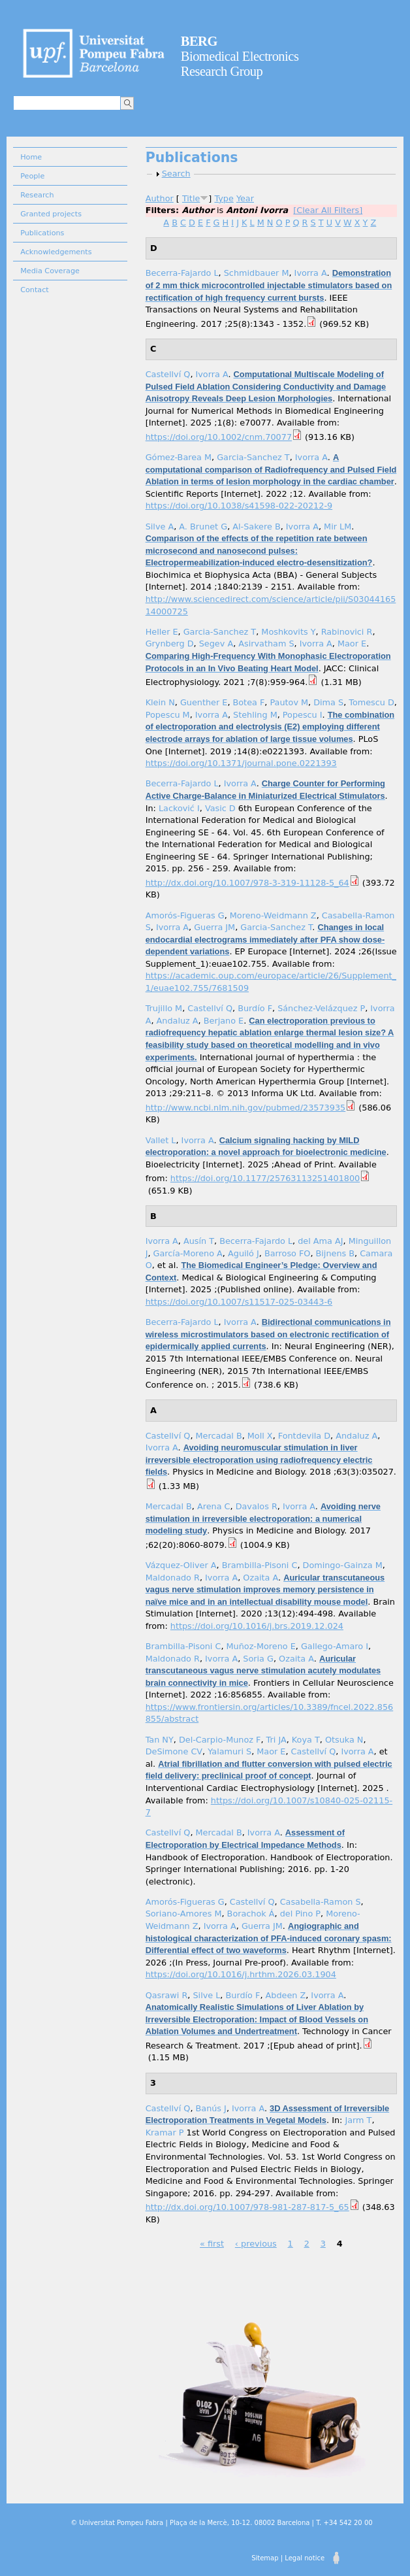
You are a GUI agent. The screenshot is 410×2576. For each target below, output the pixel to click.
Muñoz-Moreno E (261, 1646)
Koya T (306, 1740)
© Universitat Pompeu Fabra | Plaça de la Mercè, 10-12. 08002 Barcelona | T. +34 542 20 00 (221, 2522)
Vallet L (161, 1140)
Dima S (328, 702)
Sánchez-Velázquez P (321, 1008)
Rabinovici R (347, 632)
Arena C (213, 1506)
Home (31, 157)
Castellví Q (168, 374)
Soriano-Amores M (184, 1913)
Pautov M (289, 702)
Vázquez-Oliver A (181, 1565)
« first (212, 2244)
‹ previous (256, 2244)
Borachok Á (251, 1913)
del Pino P (300, 1913)
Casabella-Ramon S (320, 1902)
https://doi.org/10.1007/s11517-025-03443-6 (239, 1302)
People (32, 176)
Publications (42, 233)
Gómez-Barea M (179, 457)
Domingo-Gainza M (343, 1565)
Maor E (352, 643)
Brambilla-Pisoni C (260, 1565)
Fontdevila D (304, 1436)
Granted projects (51, 214)
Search (176, 173)
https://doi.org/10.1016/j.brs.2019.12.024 (256, 1626)
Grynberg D (170, 643)
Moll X (260, 1436)
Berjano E (224, 1021)
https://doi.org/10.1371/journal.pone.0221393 (241, 763)
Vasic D (220, 808)
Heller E (162, 632)
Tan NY (160, 1740)
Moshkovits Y (288, 632)
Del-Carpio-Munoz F (220, 1740)
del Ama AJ (320, 1241)
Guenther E (203, 702)
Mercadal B (219, 1436)
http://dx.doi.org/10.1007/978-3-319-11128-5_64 (247, 883)
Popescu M (168, 715)
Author (160, 198)
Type (223, 198)
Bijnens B (335, 1253)
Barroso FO (287, 1253)
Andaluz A (177, 1021)
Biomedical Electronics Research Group (240, 56)
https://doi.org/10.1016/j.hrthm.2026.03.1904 (241, 1974)
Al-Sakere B (256, 526)
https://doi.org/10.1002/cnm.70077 (219, 437)
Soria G (258, 1659)
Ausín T (198, 1241)
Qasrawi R (167, 1995)
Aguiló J (243, 1253)
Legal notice (304, 2558)
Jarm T (358, 2120)
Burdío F (255, 1008)
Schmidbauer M (256, 273)
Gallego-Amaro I (334, 1646)
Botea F (249, 702)
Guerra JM (214, 927)
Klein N (160, 702)
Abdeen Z (286, 1995)
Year (245, 198)
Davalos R (256, 1506)
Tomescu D (371, 702)
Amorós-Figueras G (185, 915)
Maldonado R (173, 1577)
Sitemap (264, 2558)
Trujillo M (164, 1008)
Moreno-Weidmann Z (273, 915)
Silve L (206, 1995)
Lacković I (179, 808)
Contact (34, 290)
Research (37, 195)
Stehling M (255, 715)
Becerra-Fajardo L (182, 273)
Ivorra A (310, 273)
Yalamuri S (229, 1751)
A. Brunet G (203, 526)
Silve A (160, 526)
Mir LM (337, 526)
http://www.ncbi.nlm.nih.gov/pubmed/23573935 (246, 1107)
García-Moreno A (188, 1253)
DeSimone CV (174, 1751)
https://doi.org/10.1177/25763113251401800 (265, 1178)
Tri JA (276, 1740)
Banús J (211, 2108)
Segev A (216, 643)
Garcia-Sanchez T (253, 457)
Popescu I (303, 715)
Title (191, 198)
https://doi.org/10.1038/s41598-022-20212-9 (239, 505)
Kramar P (165, 2132)
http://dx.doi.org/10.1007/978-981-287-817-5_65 (247, 2207)
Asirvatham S (266, 643)
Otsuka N (344, 1740)
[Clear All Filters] (327, 210)
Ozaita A (260, 1577)
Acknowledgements (55, 252)
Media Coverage (50, 271)
